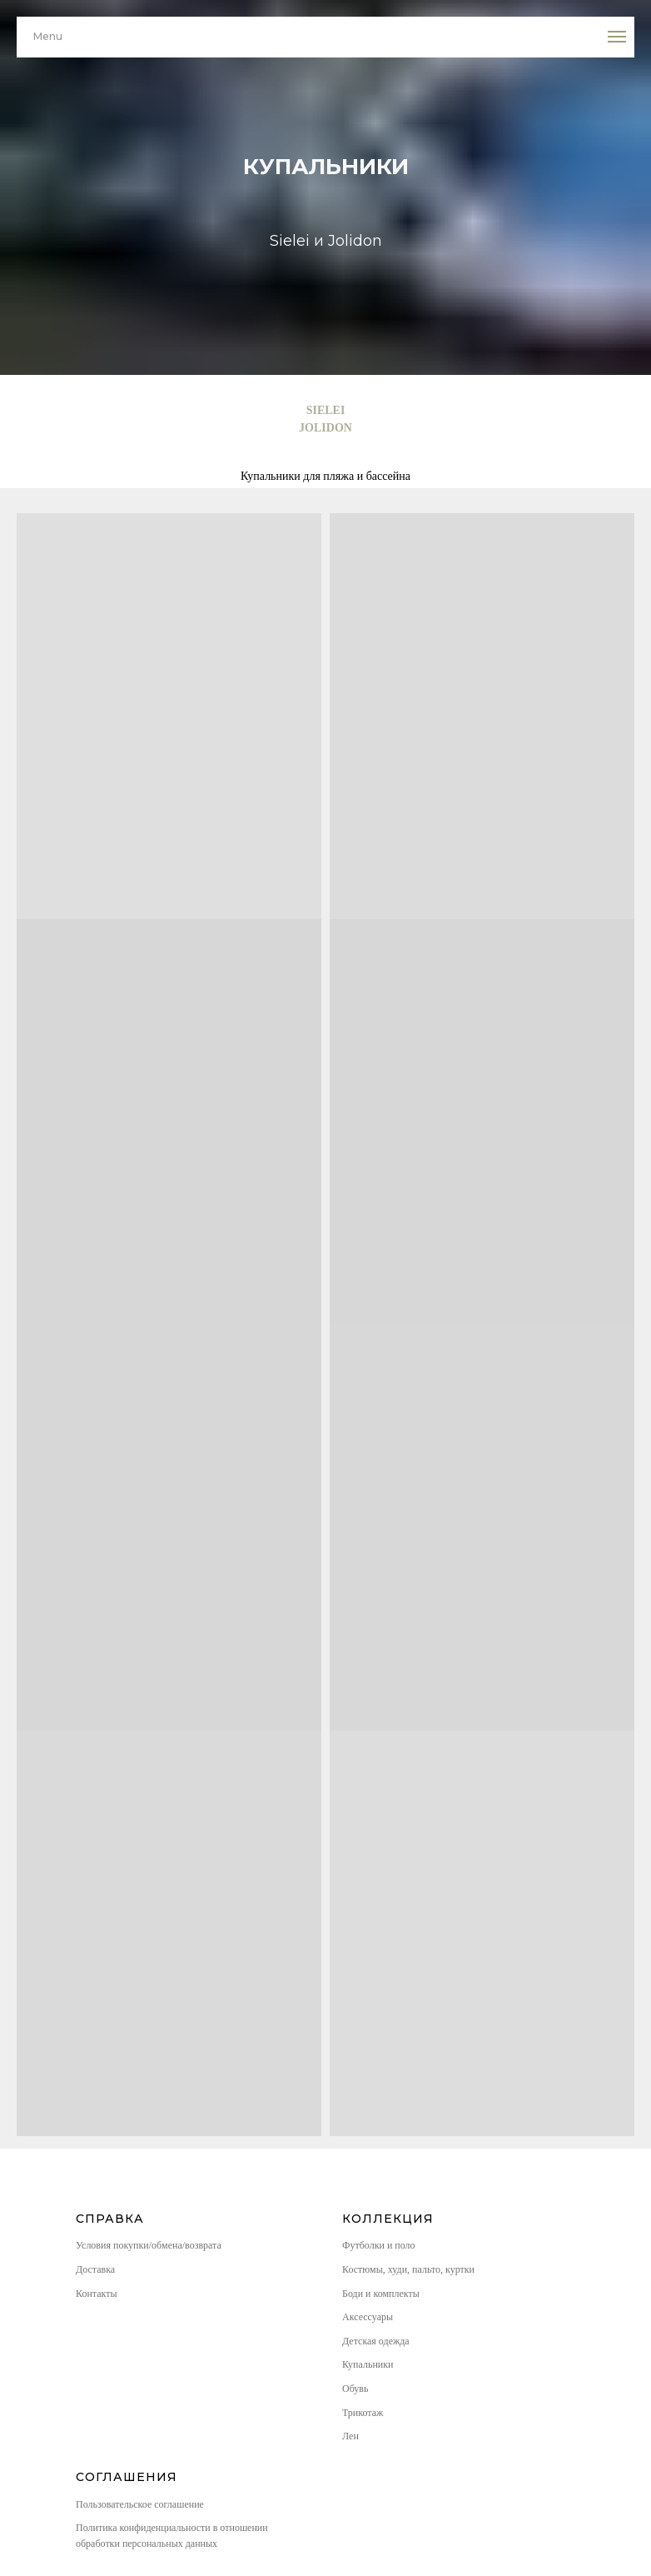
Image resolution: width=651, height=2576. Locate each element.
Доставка (95, 2269)
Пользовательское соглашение (140, 2504)
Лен (350, 2436)
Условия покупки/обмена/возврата (148, 2245)
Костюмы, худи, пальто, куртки (408, 2269)
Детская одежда (376, 2341)
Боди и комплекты (381, 2293)
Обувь (355, 2388)
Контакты (96, 2293)
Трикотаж (362, 2413)
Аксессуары (367, 2317)
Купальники (368, 2364)
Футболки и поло (378, 2245)
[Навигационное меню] (617, 36)
